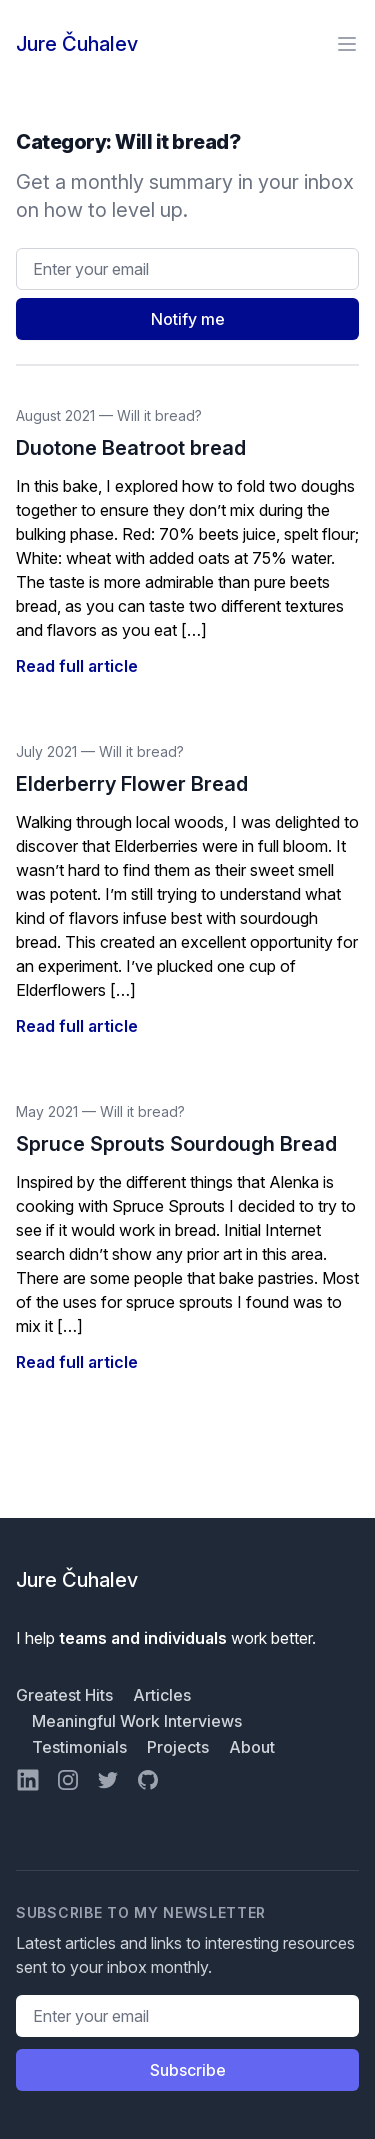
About (252, 1747)
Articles (162, 1695)
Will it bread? (159, 415)
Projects (180, 1747)
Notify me (188, 319)
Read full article (77, 666)
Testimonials (81, 1747)
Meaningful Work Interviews (137, 1721)
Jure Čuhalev (77, 44)
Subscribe (188, 2070)
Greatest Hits (66, 1695)
